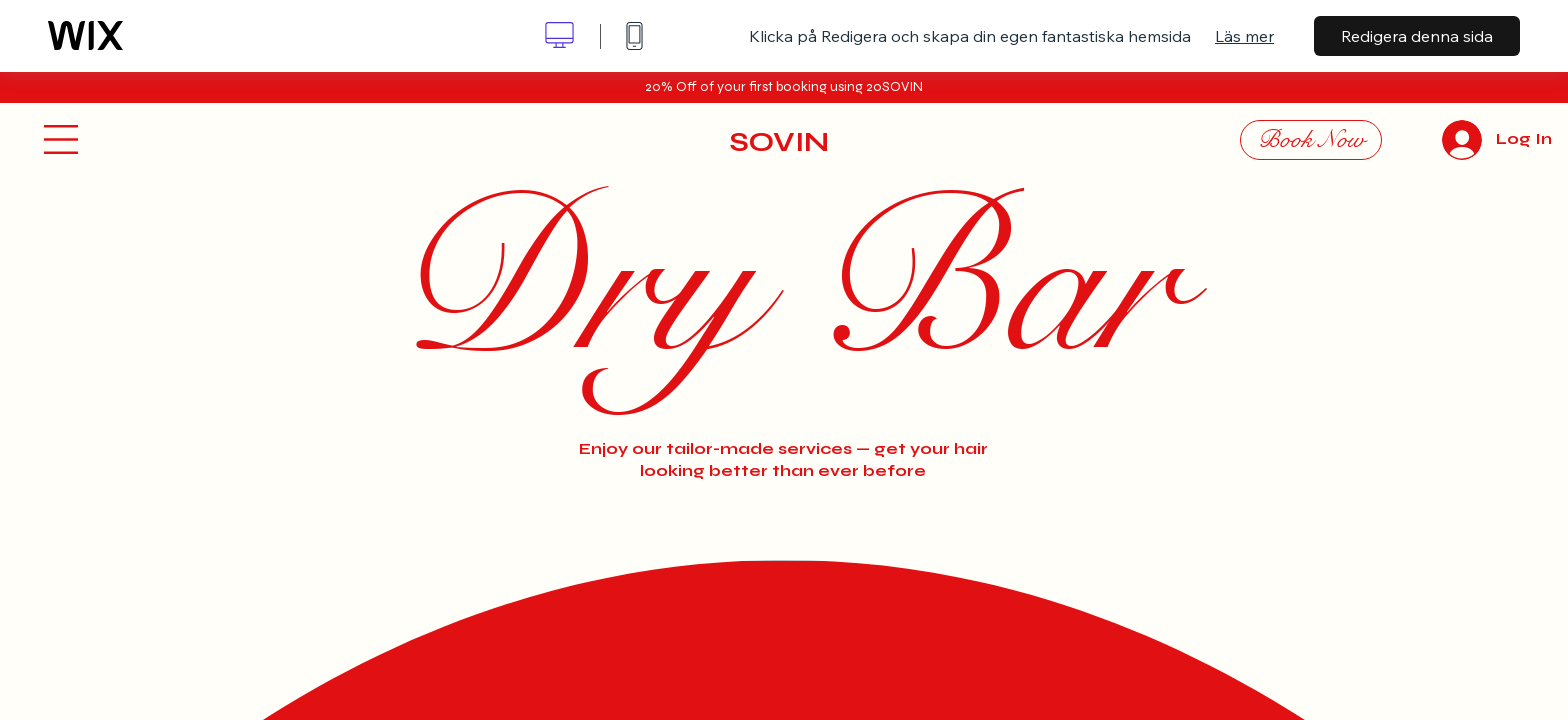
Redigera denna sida (1417, 36)
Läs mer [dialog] (1244, 36)
